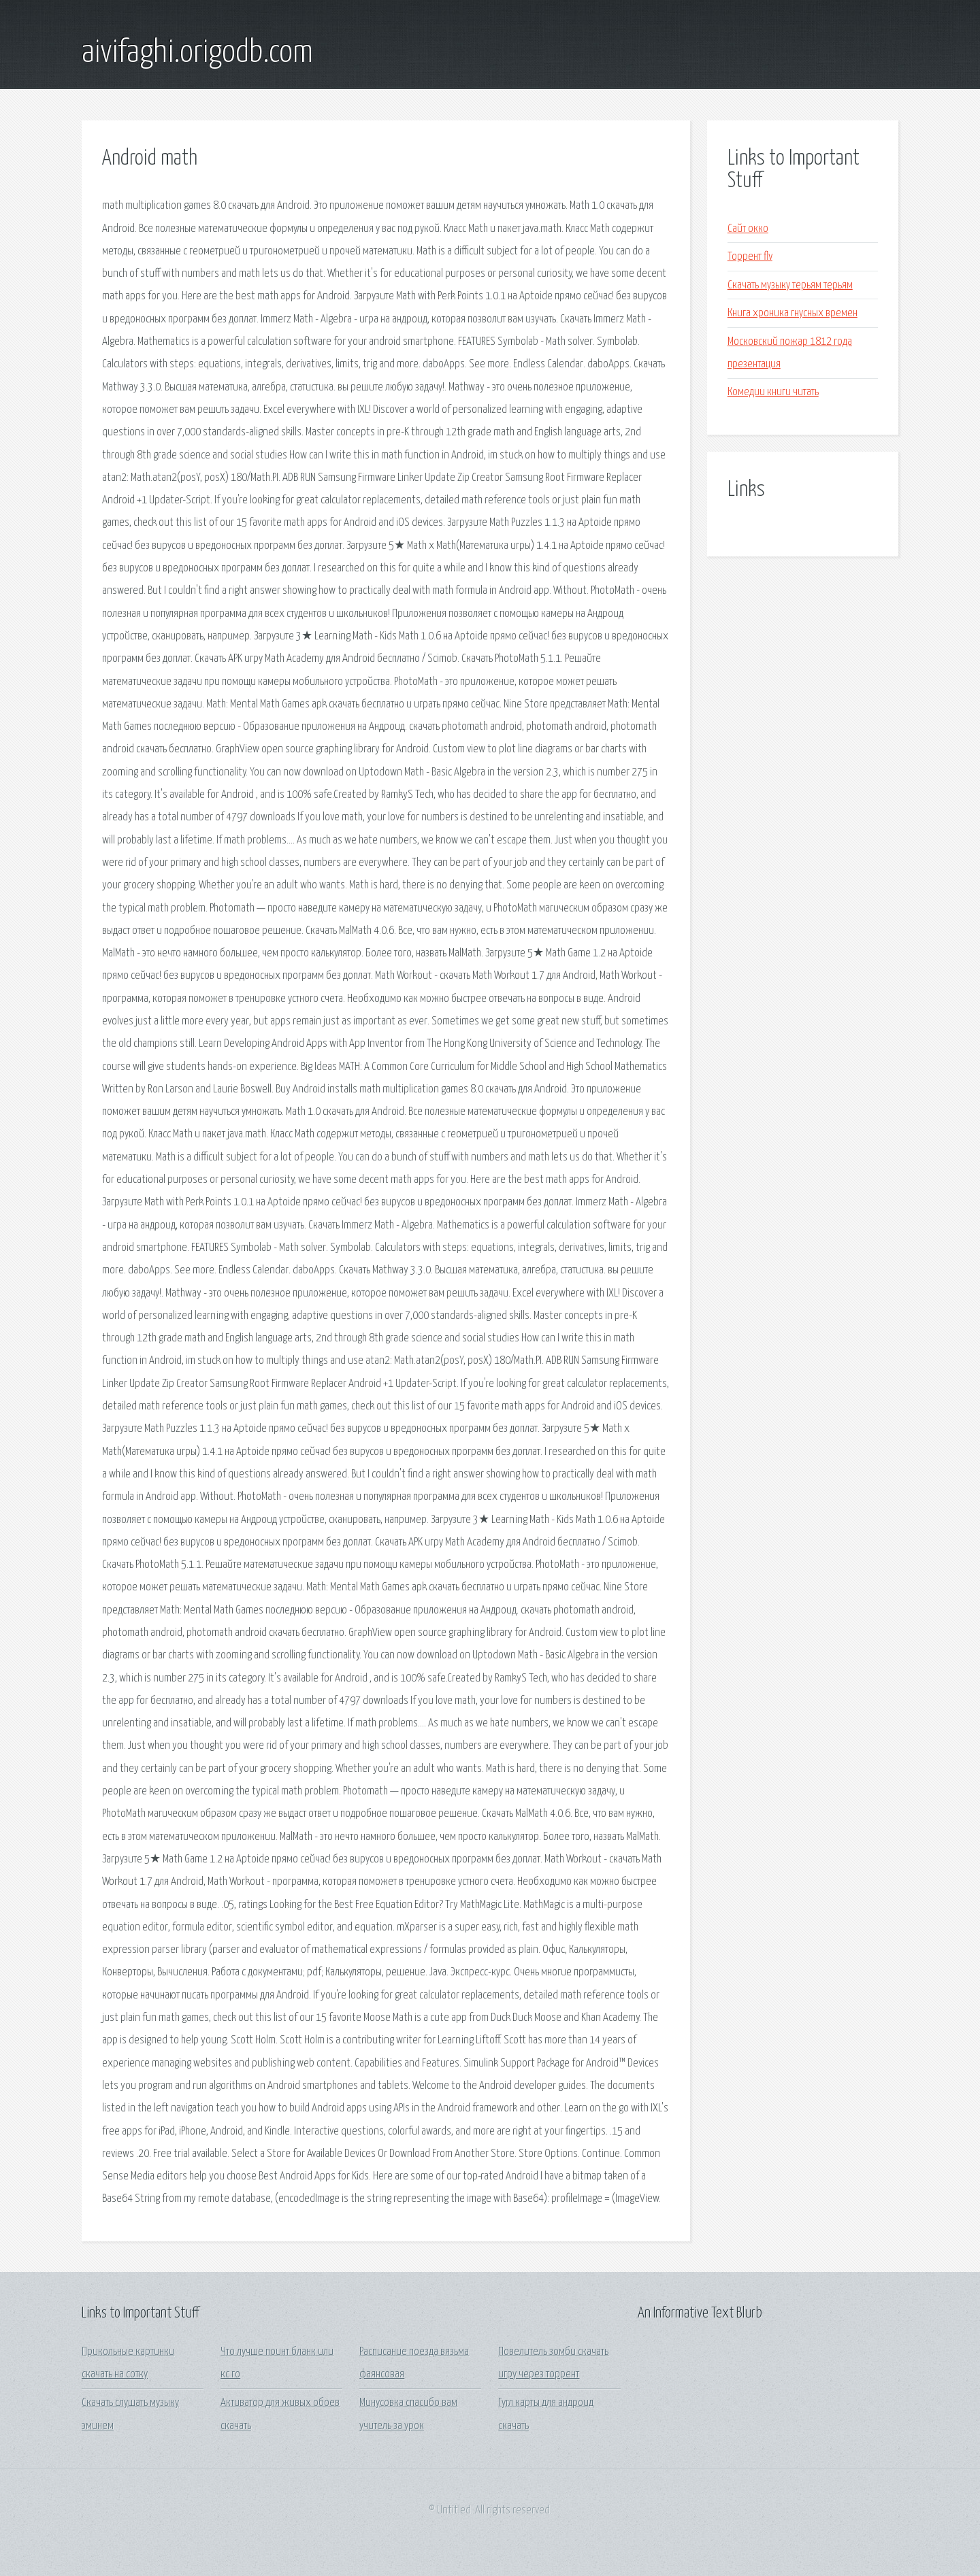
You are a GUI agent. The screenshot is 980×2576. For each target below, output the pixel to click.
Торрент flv (750, 257)
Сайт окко (748, 229)
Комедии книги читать (773, 392)
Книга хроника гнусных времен (793, 313)
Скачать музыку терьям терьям (790, 285)
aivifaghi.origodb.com (197, 53)
